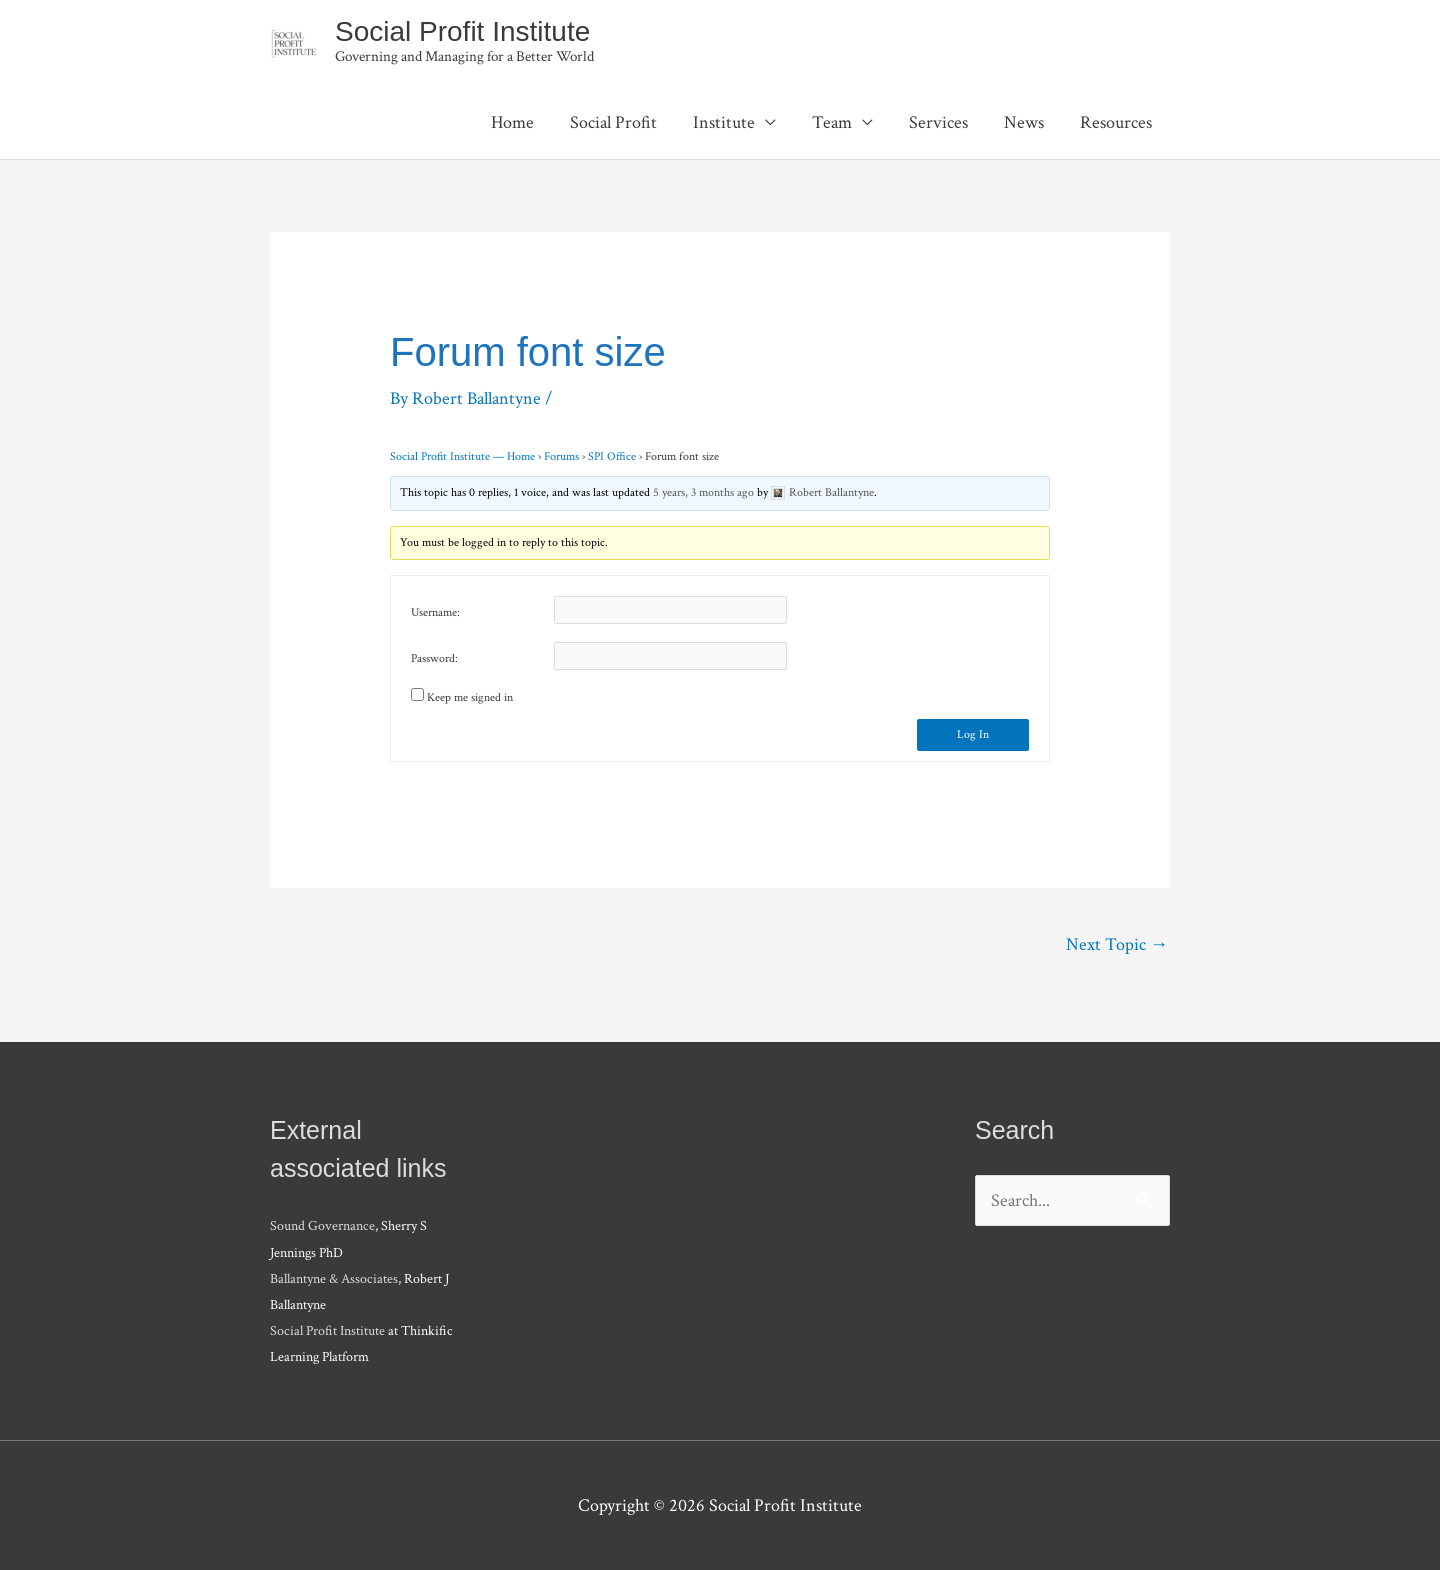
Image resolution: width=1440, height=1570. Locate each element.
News (1024, 122)
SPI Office (612, 456)
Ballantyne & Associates (334, 1278)
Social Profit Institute (462, 31)
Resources (1116, 122)
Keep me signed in (470, 697)
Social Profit (613, 122)
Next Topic (1117, 944)
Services (938, 122)
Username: (435, 612)
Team (832, 122)
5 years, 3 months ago (703, 492)
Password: (434, 658)
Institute (724, 122)
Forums (561, 456)
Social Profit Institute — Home (462, 456)
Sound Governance (322, 1225)
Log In (973, 734)
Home (512, 122)
